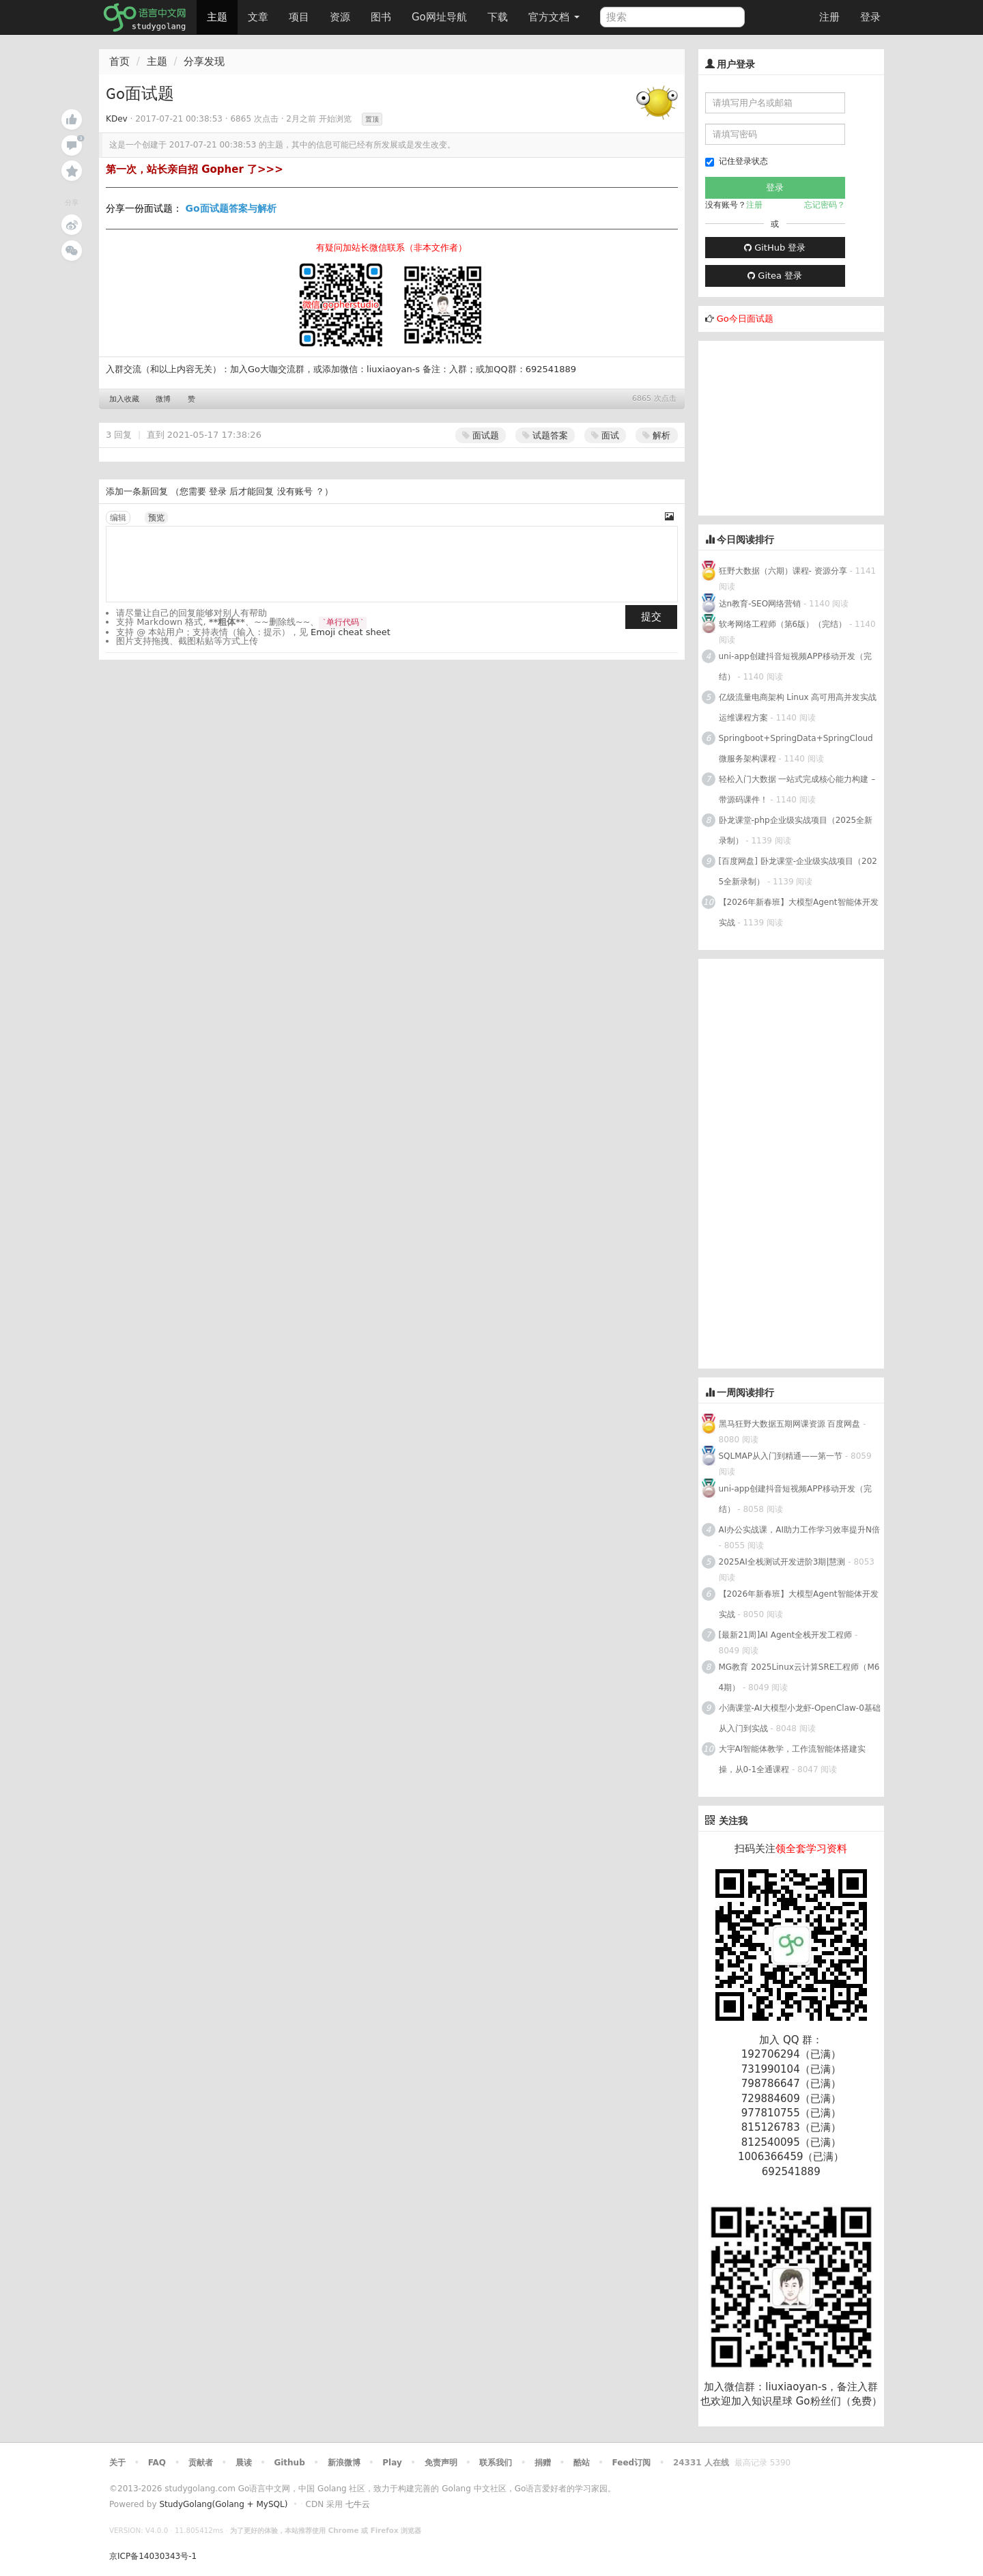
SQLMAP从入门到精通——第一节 (781, 1456)
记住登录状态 (736, 161)
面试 (605, 435)
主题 (217, 17)
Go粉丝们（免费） (839, 2401)
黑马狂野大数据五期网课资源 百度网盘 (790, 1424)
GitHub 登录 (775, 247)
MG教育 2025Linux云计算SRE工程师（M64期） (799, 1677)
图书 (381, 17)
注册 (829, 17)
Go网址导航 (441, 13)
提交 (651, 617)
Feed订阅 (631, 2462)
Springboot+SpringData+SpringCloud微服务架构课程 (796, 748)
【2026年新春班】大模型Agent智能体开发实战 (799, 912)
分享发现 (204, 61)
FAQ (157, 2462)
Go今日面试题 (745, 318)
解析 (656, 435)
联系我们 (495, 2462)
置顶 (372, 119)
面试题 (480, 435)
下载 (497, 17)
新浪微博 (344, 2462)
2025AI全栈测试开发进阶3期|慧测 (784, 1562)
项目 (299, 17)
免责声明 (441, 2462)
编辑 (118, 517)
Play (391, 2462)
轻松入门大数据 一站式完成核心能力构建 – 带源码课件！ (797, 789)
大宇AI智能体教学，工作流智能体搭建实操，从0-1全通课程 (792, 1759)
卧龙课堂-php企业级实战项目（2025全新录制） (796, 830)
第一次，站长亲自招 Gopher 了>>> (194, 169)
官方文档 (554, 17)
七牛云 (357, 2504)
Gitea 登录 (774, 275)
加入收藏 (124, 399)
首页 (119, 61)
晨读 (244, 2462)
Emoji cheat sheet (350, 632)
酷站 (581, 2462)
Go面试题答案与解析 (230, 208)
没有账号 (295, 491)
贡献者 (200, 2462)
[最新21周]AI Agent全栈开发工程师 (786, 1635)
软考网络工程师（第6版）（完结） (783, 624)
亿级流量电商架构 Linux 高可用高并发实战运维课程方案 (798, 707)
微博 (163, 399)
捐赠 (543, 2462)
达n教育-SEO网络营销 (760, 603)
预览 (156, 517)
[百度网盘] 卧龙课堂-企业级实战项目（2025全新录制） (798, 871)
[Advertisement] (800, 426)
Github (289, 2462)
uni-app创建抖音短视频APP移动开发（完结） (795, 667)
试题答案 (545, 435)
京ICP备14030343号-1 (153, 2556)
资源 (340, 17)
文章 (258, 17)
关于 (117, 2462)
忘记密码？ (824, 205)
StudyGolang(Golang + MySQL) (223, 2504)
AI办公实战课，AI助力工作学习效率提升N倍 (799, 1530)
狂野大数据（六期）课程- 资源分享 (783, 571)
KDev (117, 119)
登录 (870, 17)
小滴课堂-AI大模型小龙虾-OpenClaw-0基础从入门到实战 (800, 1718)
